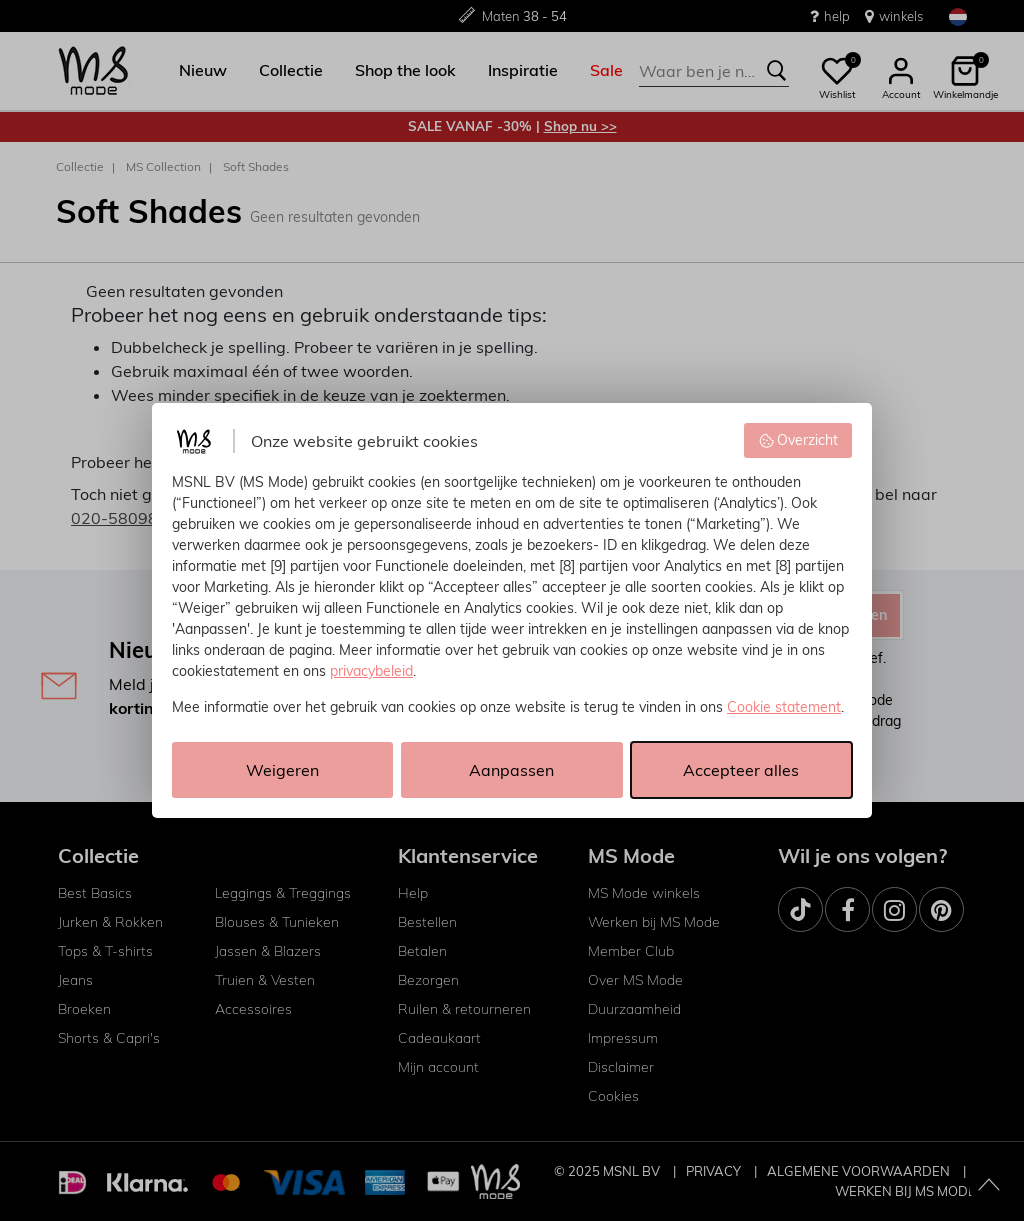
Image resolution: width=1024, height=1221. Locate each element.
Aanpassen (511, 770)
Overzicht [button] (798, 440)
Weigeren (282, 770)
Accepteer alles (741, 770)
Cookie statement (784, 707)
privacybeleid (371, 671)
